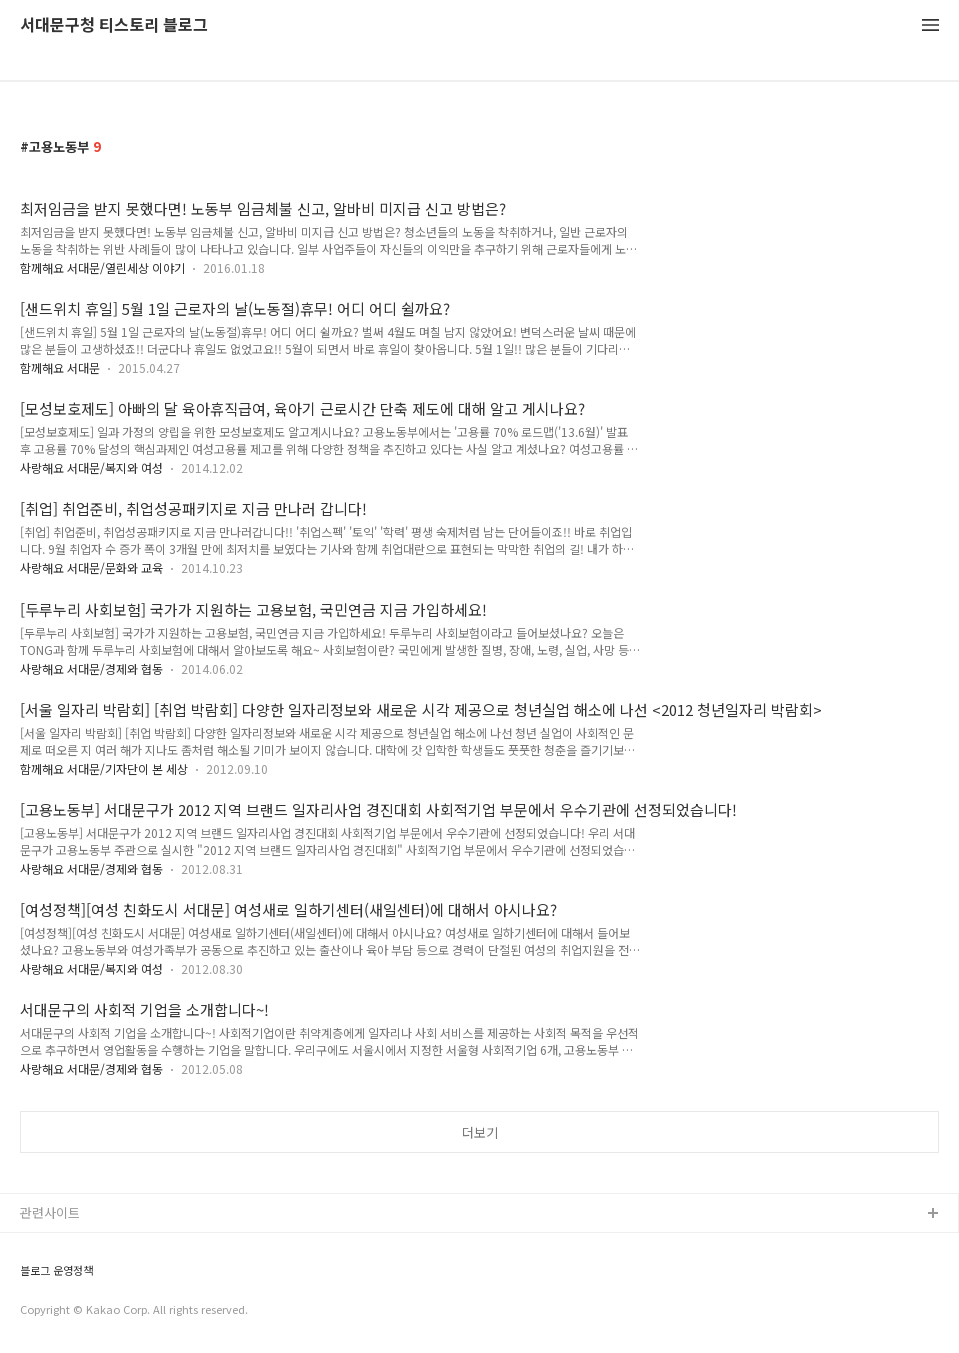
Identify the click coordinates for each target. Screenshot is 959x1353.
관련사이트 (50, 1212)
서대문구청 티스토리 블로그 (114, 25)
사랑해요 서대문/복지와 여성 (91, 467)
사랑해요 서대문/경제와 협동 (91, 668)
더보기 (480, 1132)
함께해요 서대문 (60, 367)
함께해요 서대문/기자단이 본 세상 (104, 768)
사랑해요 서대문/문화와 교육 (91, 567)
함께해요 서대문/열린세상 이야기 (102, 267)
